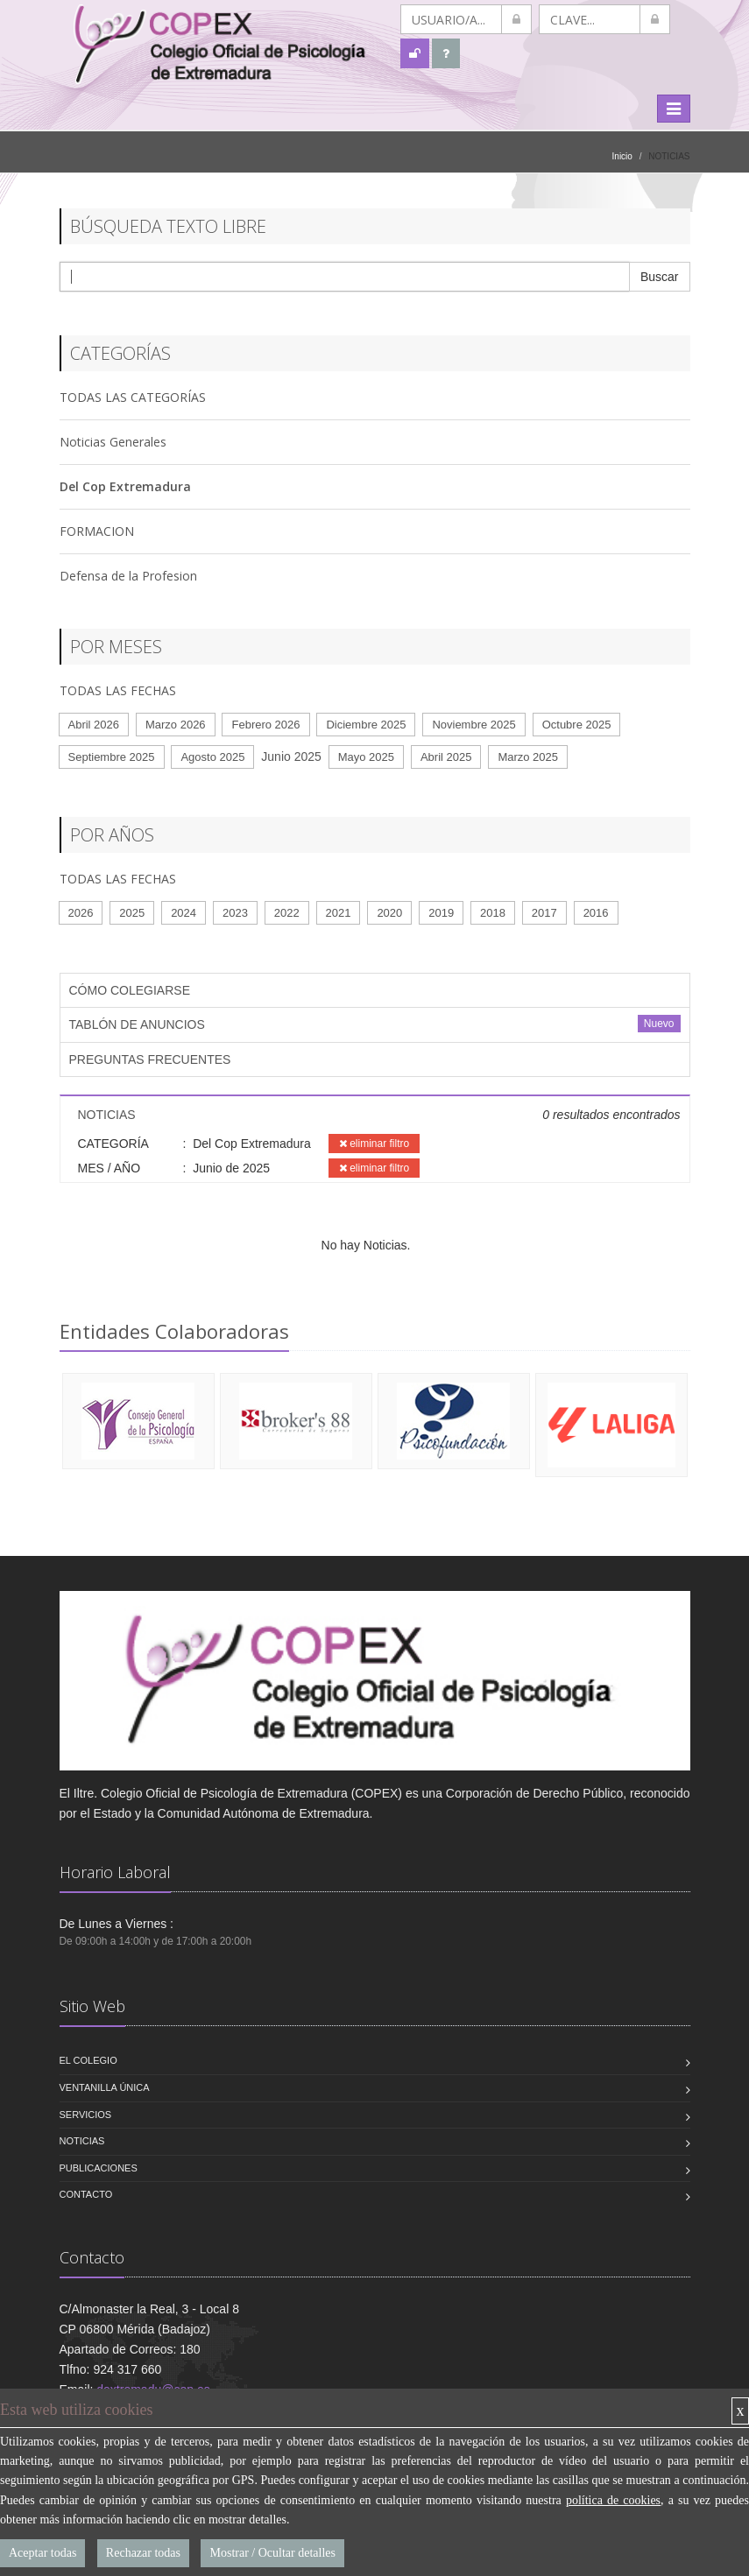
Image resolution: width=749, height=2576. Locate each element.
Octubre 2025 (576, 724)
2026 (81, 912)
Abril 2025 (446, 757)
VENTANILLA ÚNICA (105, 2087)
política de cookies (613, 2500)
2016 (596, 912)
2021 (338, 912)
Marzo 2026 (175, 724)
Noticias (82, 2141)
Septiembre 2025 (111, 757)
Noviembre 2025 (473, 724)
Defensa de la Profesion (128, 575)
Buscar (659, 277)
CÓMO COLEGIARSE (129, 990)
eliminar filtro (374, 1143)
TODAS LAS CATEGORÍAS (133, 397)
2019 (441, 912)
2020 (389, 912)
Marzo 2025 (528, 757)
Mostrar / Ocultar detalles (272, 2552)
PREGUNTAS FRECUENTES (150, 1059)
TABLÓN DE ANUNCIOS (137, 1024)
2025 (132, 912)
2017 (544, 912)
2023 (235, 912)
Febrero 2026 (265, 724)
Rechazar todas (143, 2552)
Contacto (86, 2194)
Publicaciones (99, 2168)
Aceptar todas (42, 2552)
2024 (183, 912)
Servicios (86, 2114)
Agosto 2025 (212, 757)
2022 (287, 912)
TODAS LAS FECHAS (118, 690)
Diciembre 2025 (366, 724)
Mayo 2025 (366, 757)
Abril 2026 (94, 724)
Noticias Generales (113, 441)
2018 (492, 912)
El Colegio (88, 2060)
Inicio (622, 156)
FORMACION (97, 531)
